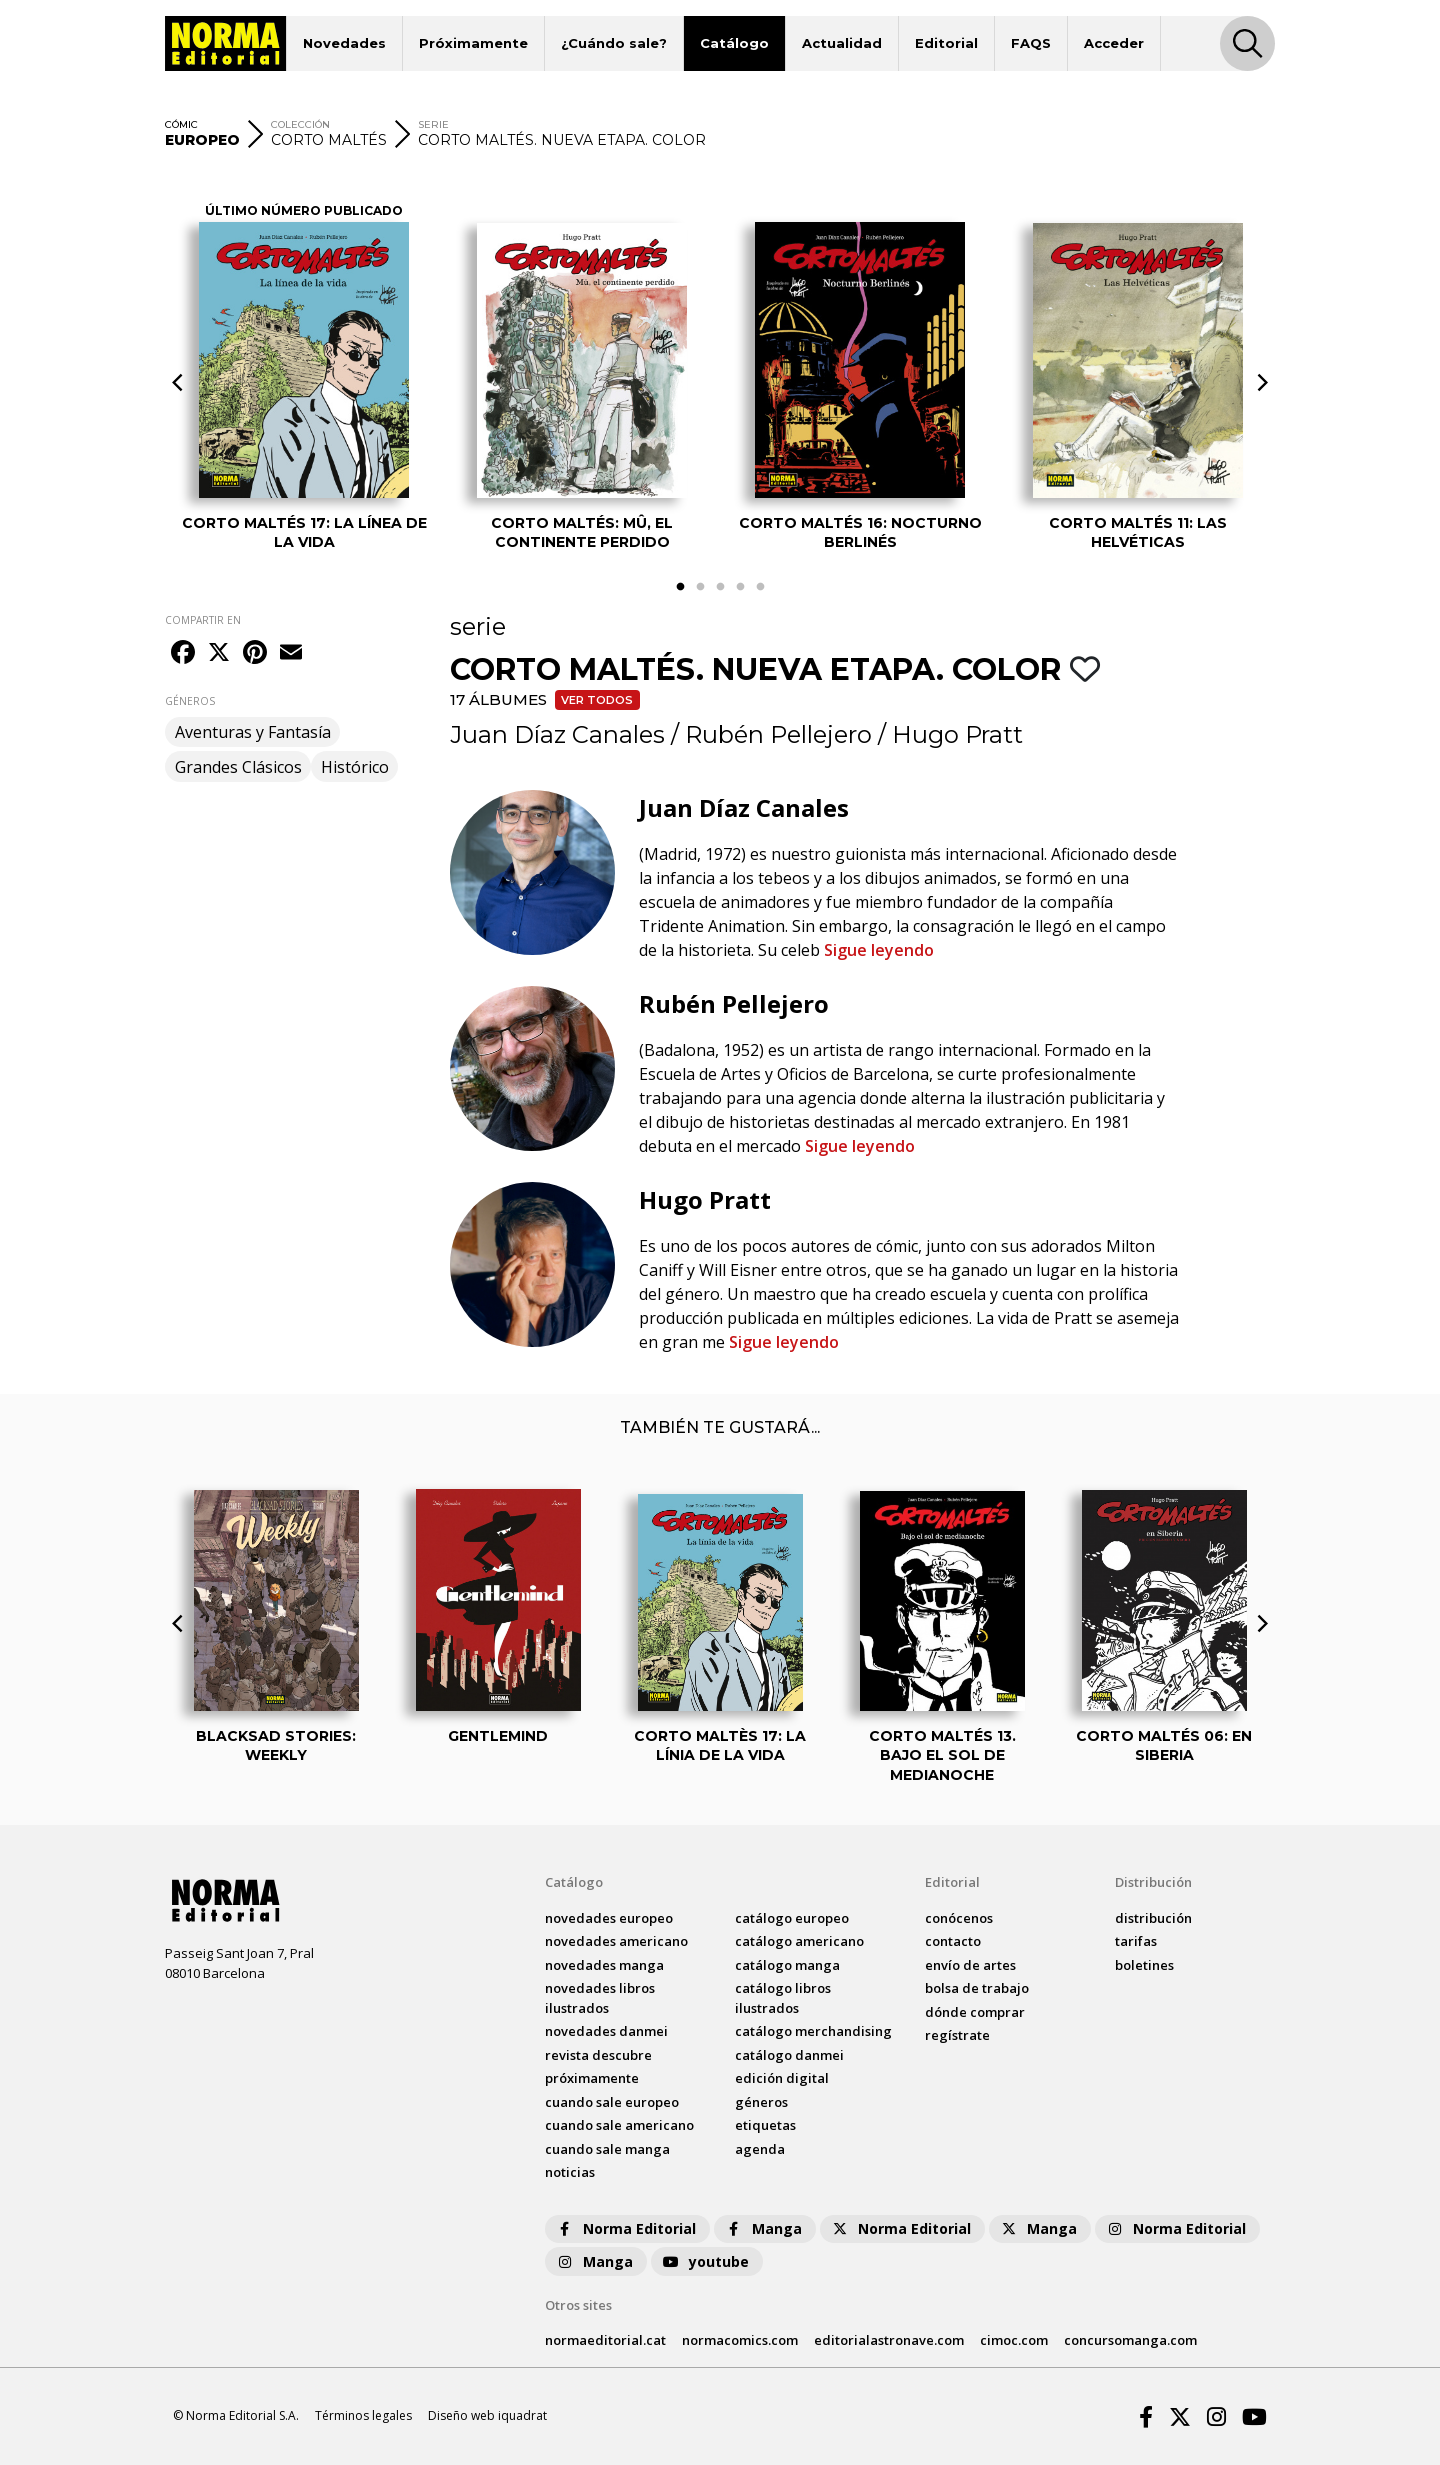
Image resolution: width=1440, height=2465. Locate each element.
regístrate (957, 2035)
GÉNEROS (190, 701)
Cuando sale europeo (612, 2102)
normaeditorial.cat (605, 2340)
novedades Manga (604, 1965)
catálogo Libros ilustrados (783, 1998)
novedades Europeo (609, 1918)
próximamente (592, 2078)
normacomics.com (740, 2340)
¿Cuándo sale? (614, 43)
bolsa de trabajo (977, 1988)
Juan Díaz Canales (557, 734)
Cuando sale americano (619, 2125)
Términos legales (363, 2415)
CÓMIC (181, 124)
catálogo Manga (787, 1965)
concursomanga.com (1130, 2340)
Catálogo (734, 43)
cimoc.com (1014, 2340)
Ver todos (597, 700)
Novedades (344, 43)
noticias (570, 2172)
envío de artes (970, 1965)
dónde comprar (975, 2012)
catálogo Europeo (792, 1918)
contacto (953, 1941)
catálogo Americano (799, 1941)
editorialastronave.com (889, 2340)
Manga (763, 2228)
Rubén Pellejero (778, 734)
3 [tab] (720, 587)
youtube (705, 2261)
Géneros (761, 2102)
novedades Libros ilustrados (600, 1998)
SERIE (433, 124)
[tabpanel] (304, 368)
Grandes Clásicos (238, 767)
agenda (760, 2149)
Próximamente (473, 43)
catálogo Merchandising (813, 2031)
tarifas (1136, 1941)
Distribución (1153, 1882)
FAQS (1031, 43)
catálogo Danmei (789, 2055)
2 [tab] (700, 587)
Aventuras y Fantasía (253, 732)
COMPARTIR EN (203, 620)
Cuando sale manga (607, 2149)
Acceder (1114, 43)
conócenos (959, 1918)
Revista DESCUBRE (598, 2055)
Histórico (355, 767)
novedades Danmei (606, 2031)
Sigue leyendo (879, 950)
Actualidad (842, 43)
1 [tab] (680, 587)
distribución (1153, 1918)
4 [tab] (740, 587)
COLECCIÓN (300, 124)
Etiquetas (765, 2125)
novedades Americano (616, 1941)
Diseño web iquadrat (487, 2415)
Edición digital (782, 2078)
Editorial (946, 43)
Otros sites (578, 2305)
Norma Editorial (625, 2228)
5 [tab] (760, 587)
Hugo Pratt (957, 734)
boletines (1144, 1965)
